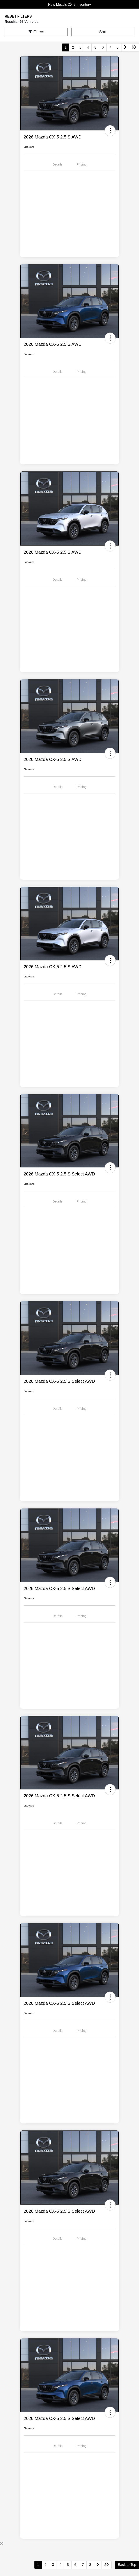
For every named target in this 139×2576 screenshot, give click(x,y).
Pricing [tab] (82, 164)
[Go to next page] (125, 47)
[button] (110, 130)
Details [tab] (57, 164)
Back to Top (127, 2565)
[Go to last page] (134, 47)
